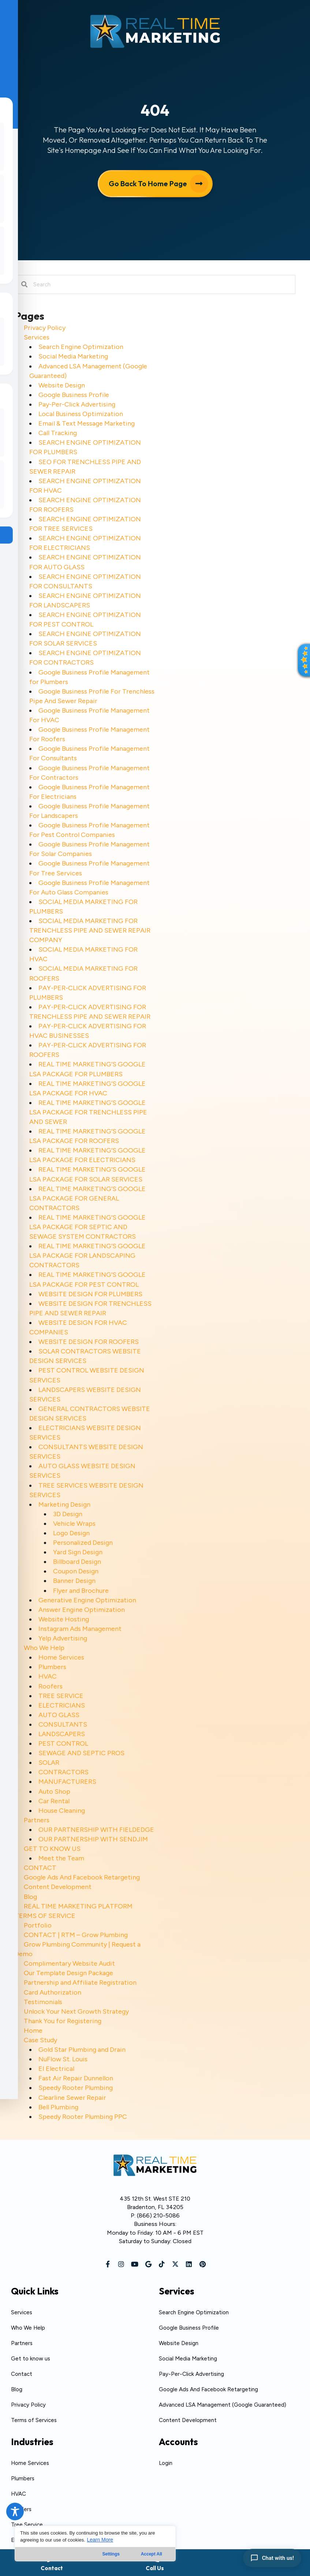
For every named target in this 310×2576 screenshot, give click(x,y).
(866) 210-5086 (158, 2215)
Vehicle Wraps (74, 1523)
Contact (21, 2374)
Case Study (40, 2040)
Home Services (61, 1657)
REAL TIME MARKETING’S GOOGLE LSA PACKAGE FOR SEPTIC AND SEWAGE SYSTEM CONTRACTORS (87, 1227)
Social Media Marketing (73, 356)
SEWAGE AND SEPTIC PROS (81, 1753)
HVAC (47, 1676)
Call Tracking (57, 433)
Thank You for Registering (62, 2021)
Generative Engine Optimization (87, 1600)
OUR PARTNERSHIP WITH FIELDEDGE (96, 1830)
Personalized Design (83, 1543)
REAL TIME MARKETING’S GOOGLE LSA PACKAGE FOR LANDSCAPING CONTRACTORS (87, 1255)
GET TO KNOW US (52, 1849)
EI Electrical (56, 2069)
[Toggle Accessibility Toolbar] (15, 2511)
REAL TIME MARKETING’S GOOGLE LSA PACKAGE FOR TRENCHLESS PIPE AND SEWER (88, 1112)
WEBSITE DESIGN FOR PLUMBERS (90, 1294)
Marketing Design (64, 1504)
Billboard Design (77, 1562)
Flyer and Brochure (81, 1591)
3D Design (67, 1514)
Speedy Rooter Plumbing (75, 2088)
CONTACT (40, 1868)
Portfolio (38, 1925)
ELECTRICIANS (61, 1705)
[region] (95, 2543)
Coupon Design (75, 1571)
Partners (36, 1820)
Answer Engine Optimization (81, 1610)
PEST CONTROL (63, 1743)
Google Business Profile (73, 395)
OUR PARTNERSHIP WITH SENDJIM (93, 1839)
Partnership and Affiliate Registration (80, 1982)
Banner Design (74, 1581)
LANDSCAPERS (61, 1734)
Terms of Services (34, 2420)
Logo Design (71, 1533)
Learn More (100, 2540)
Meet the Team (61, 1858)
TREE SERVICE (60, 1696)
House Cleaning (61, 1811)
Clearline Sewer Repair (72, 2098)
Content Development (57, 1887)
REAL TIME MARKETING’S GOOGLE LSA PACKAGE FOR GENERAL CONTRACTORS (87, 1198)
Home (33, 2030)
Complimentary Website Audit (69, 1963)
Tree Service (27, 2524)
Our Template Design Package (68, 1973)
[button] (108, 2264)
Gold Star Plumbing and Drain (82, 2050)
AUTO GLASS (58, 1715)
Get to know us (30, 2358)
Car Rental (54, 1801)
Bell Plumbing (58, 2107)
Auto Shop (54, 1791)
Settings (111, 2554)
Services (36, 337)
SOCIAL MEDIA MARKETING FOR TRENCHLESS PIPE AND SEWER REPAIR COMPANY (89, 930)
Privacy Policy (45, 328)
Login (165, 2463)
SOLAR (48, 1763)
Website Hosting (63, 1619)
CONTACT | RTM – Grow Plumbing (76, 1935)
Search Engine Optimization (80, 347)
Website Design (61, 385)
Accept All (151, 2554)
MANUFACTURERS (67, 1782)
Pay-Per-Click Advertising (76, 404)
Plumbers (52, 1667)
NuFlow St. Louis (62, 2059)
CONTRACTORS (63, 1772)
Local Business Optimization (80, 414)
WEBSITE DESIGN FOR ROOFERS (88, 1342)
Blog (30, 1897)
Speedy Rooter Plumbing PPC (82, 2117)
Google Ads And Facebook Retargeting (82, 1877)
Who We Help (44, 1648)
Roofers (50, 1686)
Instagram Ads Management (80, 1629)
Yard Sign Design (77, 1552)
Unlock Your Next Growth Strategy (76, 2011)
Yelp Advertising (62, 1638)
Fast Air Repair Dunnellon (75, 2078)
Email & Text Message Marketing (86, 423)
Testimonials (43, 2002)
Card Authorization (52, 1992)
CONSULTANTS (62, 1724)
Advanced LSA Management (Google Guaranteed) (222, 2405)
